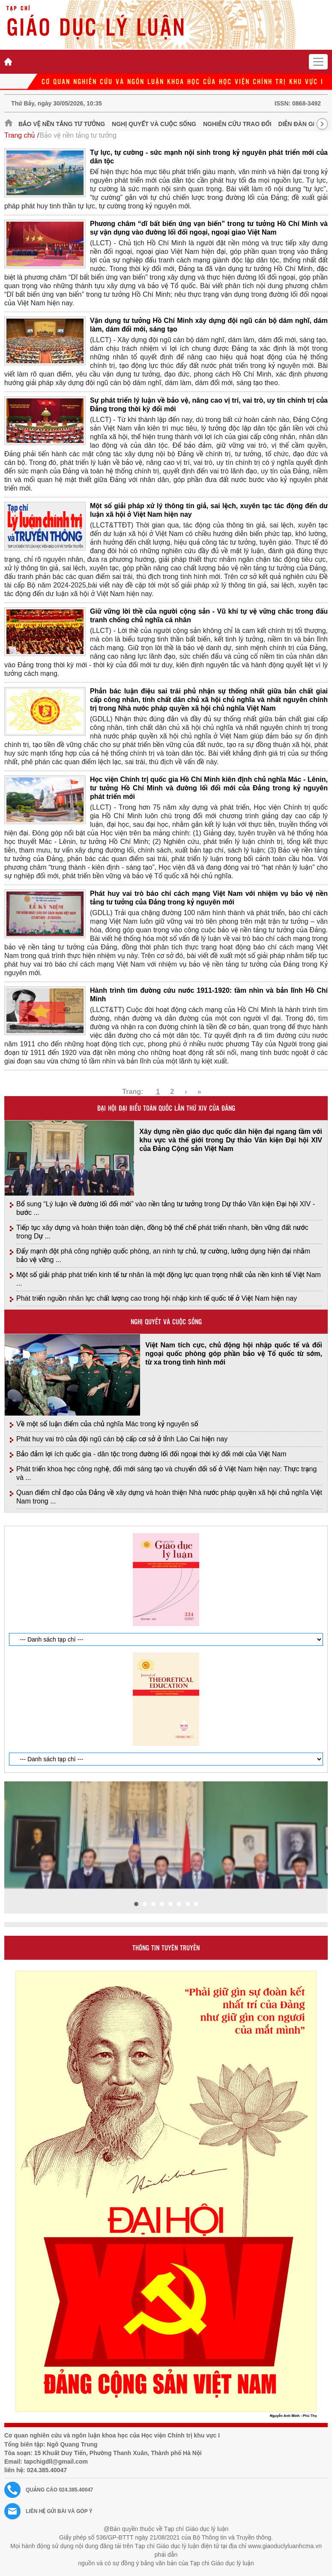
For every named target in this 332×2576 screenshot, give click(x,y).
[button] (136, 1904)
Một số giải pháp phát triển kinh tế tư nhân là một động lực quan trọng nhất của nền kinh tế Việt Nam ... (168, 1279)
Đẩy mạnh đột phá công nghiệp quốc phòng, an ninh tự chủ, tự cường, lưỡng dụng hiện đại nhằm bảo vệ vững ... (163, 1255)
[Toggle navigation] (318, 61)
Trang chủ (19, 135)
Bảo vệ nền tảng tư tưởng (61, 124)
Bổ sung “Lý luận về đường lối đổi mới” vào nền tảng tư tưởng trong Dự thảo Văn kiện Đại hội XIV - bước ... (165, 1208)
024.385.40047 (47, 2470)
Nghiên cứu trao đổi (237, 124)
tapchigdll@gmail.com (56, 2461)
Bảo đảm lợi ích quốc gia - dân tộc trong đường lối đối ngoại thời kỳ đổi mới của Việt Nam (151, 1454)
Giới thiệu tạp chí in (25, 1520)
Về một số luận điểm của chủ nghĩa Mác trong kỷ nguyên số (107, 1424)
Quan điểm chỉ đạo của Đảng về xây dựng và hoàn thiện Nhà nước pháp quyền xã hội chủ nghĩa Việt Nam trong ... (169, 1497)
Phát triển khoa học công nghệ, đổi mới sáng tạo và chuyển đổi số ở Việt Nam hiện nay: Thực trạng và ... (166, 1473)
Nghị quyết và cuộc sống (154, 124)
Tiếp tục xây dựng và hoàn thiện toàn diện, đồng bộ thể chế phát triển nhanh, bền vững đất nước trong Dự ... (162, 1232)
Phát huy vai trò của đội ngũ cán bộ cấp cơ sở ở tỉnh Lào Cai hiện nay (121, 1439)
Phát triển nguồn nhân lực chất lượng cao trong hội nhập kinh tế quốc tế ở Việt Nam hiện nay (156, 1298)
